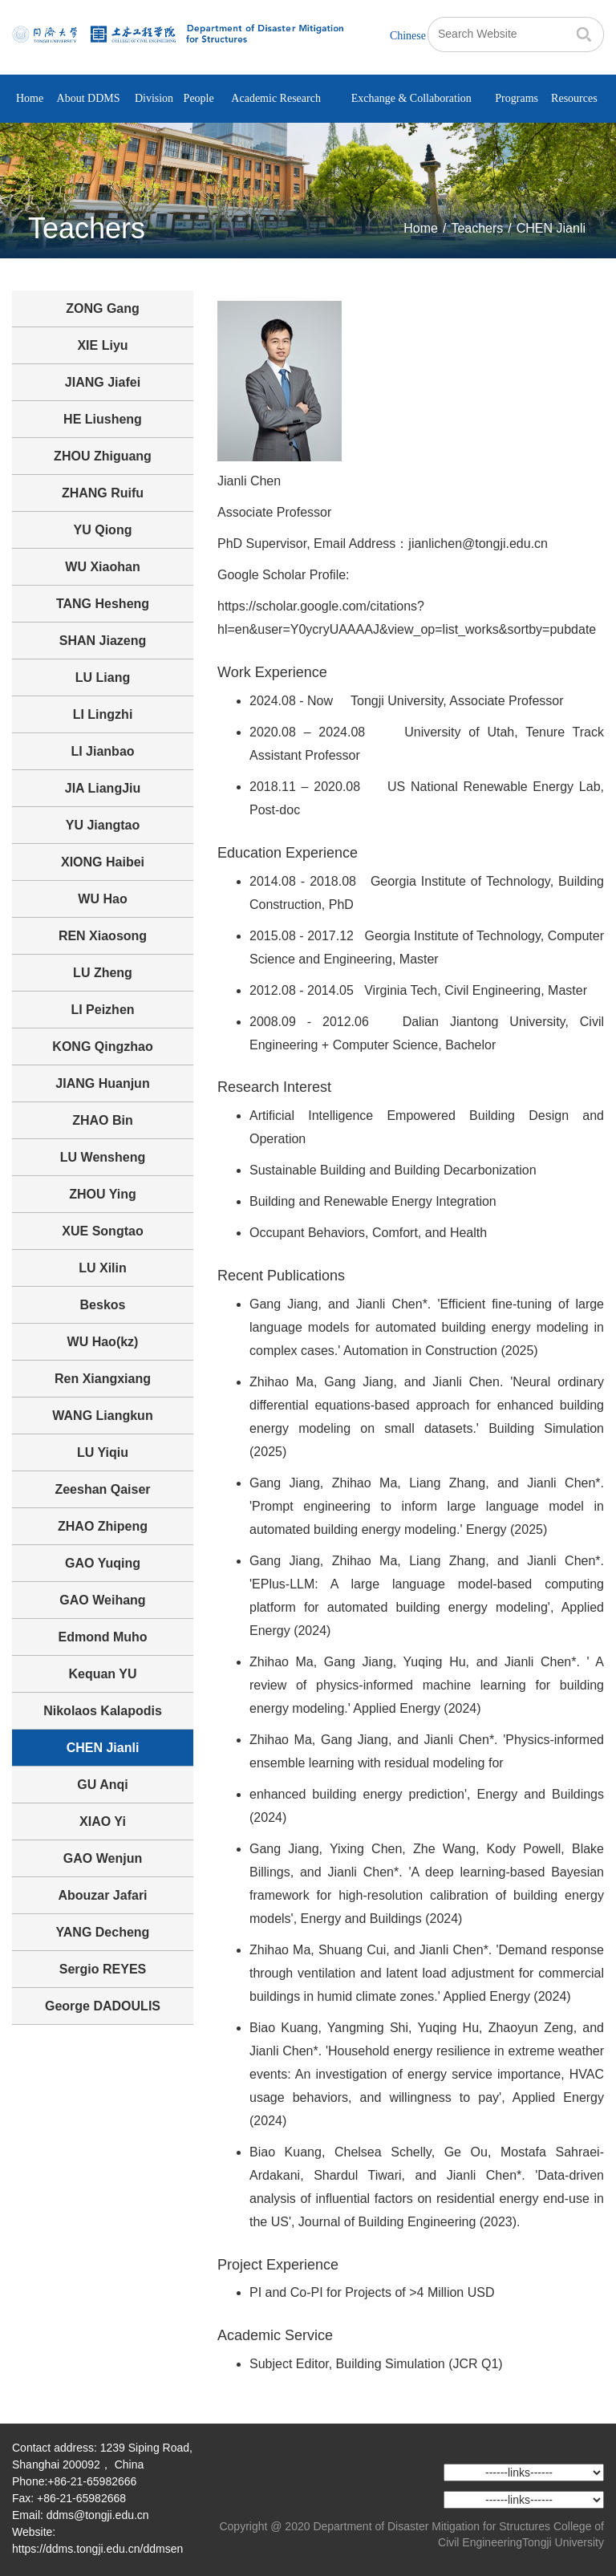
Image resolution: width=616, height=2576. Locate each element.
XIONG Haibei (102, 862)
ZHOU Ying (102, 1194)
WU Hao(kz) (103, 1342)
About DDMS (88, 98)
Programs (516, 98)
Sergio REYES (102, 1969)
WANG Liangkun (102, 1415)
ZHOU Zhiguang (103, 456)
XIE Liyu (102, 345)
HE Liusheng (102, 419)
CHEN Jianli (551, 228)
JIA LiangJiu (103, 788)
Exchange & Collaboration (411, 98)
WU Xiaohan (102, 567)
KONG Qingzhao (102, 1046)
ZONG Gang (103, 308)
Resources (574, 98)
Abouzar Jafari (102, 1895)
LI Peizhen (102, 1009)
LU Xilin (103, 1268)
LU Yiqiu (102, 1452)
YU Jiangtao (103, 825)
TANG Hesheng (102, 604)
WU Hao (102, 899)
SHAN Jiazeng (102, 640)
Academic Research (276, 98)
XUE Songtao (102, 1231)
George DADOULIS (102, 2006)
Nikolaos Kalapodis (102, 1711)
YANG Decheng (103, 1932)
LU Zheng (102, 973)
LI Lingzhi (103, 714)
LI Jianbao (102, 751)
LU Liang (102, 677)
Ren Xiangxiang (103, 1378)
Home (29, 98)
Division (154, 98)
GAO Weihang (102, 1600)
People (199, 98)
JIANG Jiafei (102, 382)
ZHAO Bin (102, 1120)
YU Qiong (103, 530)
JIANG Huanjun (102, 1083)
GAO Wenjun (102, 1858)
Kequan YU (102, 1674)
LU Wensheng (102, 1157)
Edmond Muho (102, 1637)
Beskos (103, 1305)
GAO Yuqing (102, 1563)
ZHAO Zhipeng (103, 1526)
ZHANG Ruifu (103, 493)
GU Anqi (102, 1784)
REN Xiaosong (103, 936)
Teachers (477, 228)
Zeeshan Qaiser (102, 1489)
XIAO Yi (102, 1821)
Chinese (408, 36)
